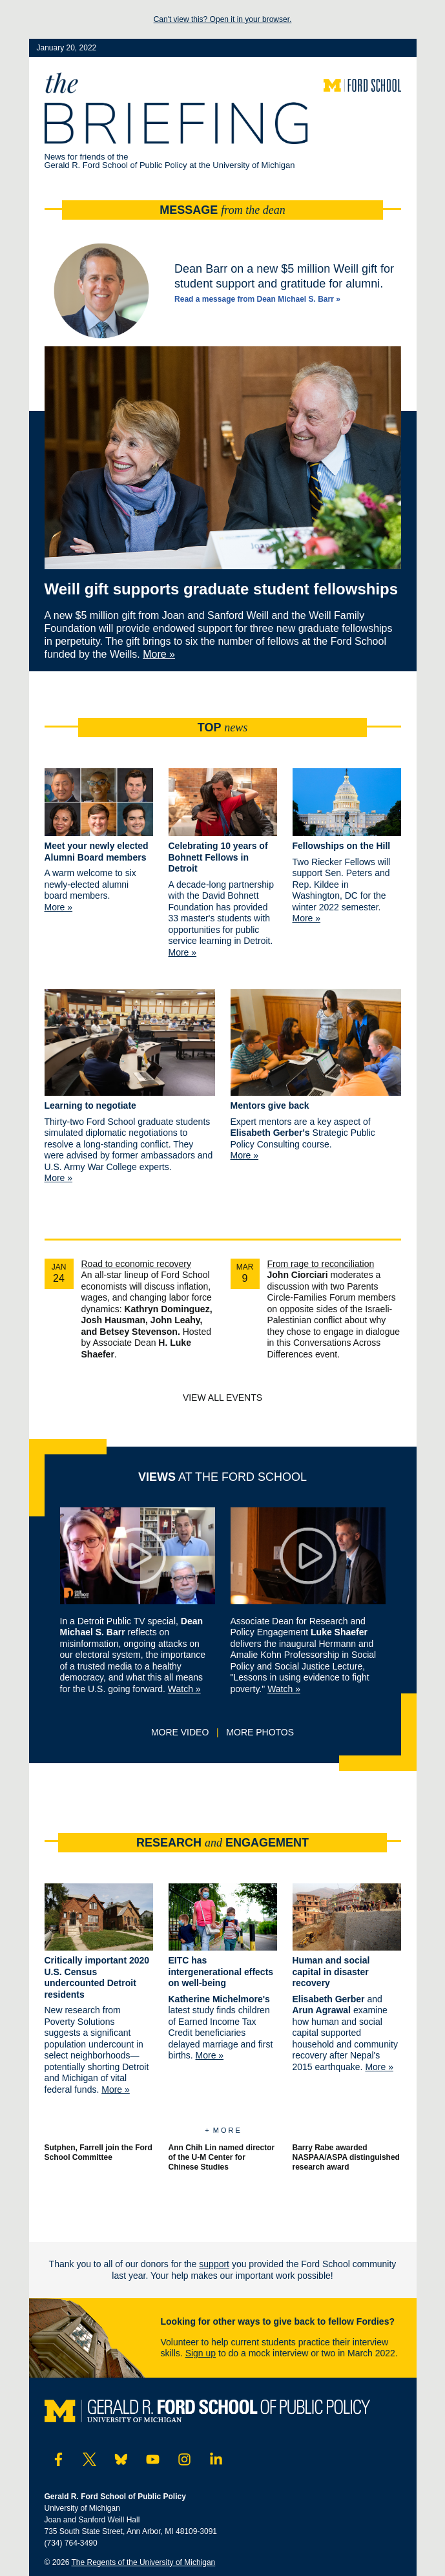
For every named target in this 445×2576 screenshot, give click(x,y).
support (214, 2264)
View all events (222, 1397)
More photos (260, 1732)
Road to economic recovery (136, 1264)
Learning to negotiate (90, 1105)
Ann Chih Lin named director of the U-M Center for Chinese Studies (222, 2157)
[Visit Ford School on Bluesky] (121, 2460)
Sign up (200, 2353)
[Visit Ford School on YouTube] (153, 2460)
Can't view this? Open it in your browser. (223, 19)
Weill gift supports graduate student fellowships (221, 589)
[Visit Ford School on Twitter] (89, 2460)
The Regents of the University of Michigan (144, 2562)
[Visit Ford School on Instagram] (184, 2460)
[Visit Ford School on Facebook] (58, 2460)
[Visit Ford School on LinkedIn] (216, 2460)
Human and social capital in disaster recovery (331, 1971)
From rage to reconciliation (321, 1264)
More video (180, 1732)
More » (159, 654)
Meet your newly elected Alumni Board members (97, 852)
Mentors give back (270, 1105)
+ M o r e (222, 2130)
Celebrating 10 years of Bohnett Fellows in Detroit (218, 857)
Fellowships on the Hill (342, 846)
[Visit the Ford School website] (362, 85)
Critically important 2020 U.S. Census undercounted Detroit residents (97, 1977)
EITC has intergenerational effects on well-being (221, 1971)
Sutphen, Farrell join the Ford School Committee (98, 2152)
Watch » (184, 1689)
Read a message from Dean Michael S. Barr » (257, 299)
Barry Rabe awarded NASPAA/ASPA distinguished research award (346, 2157)
